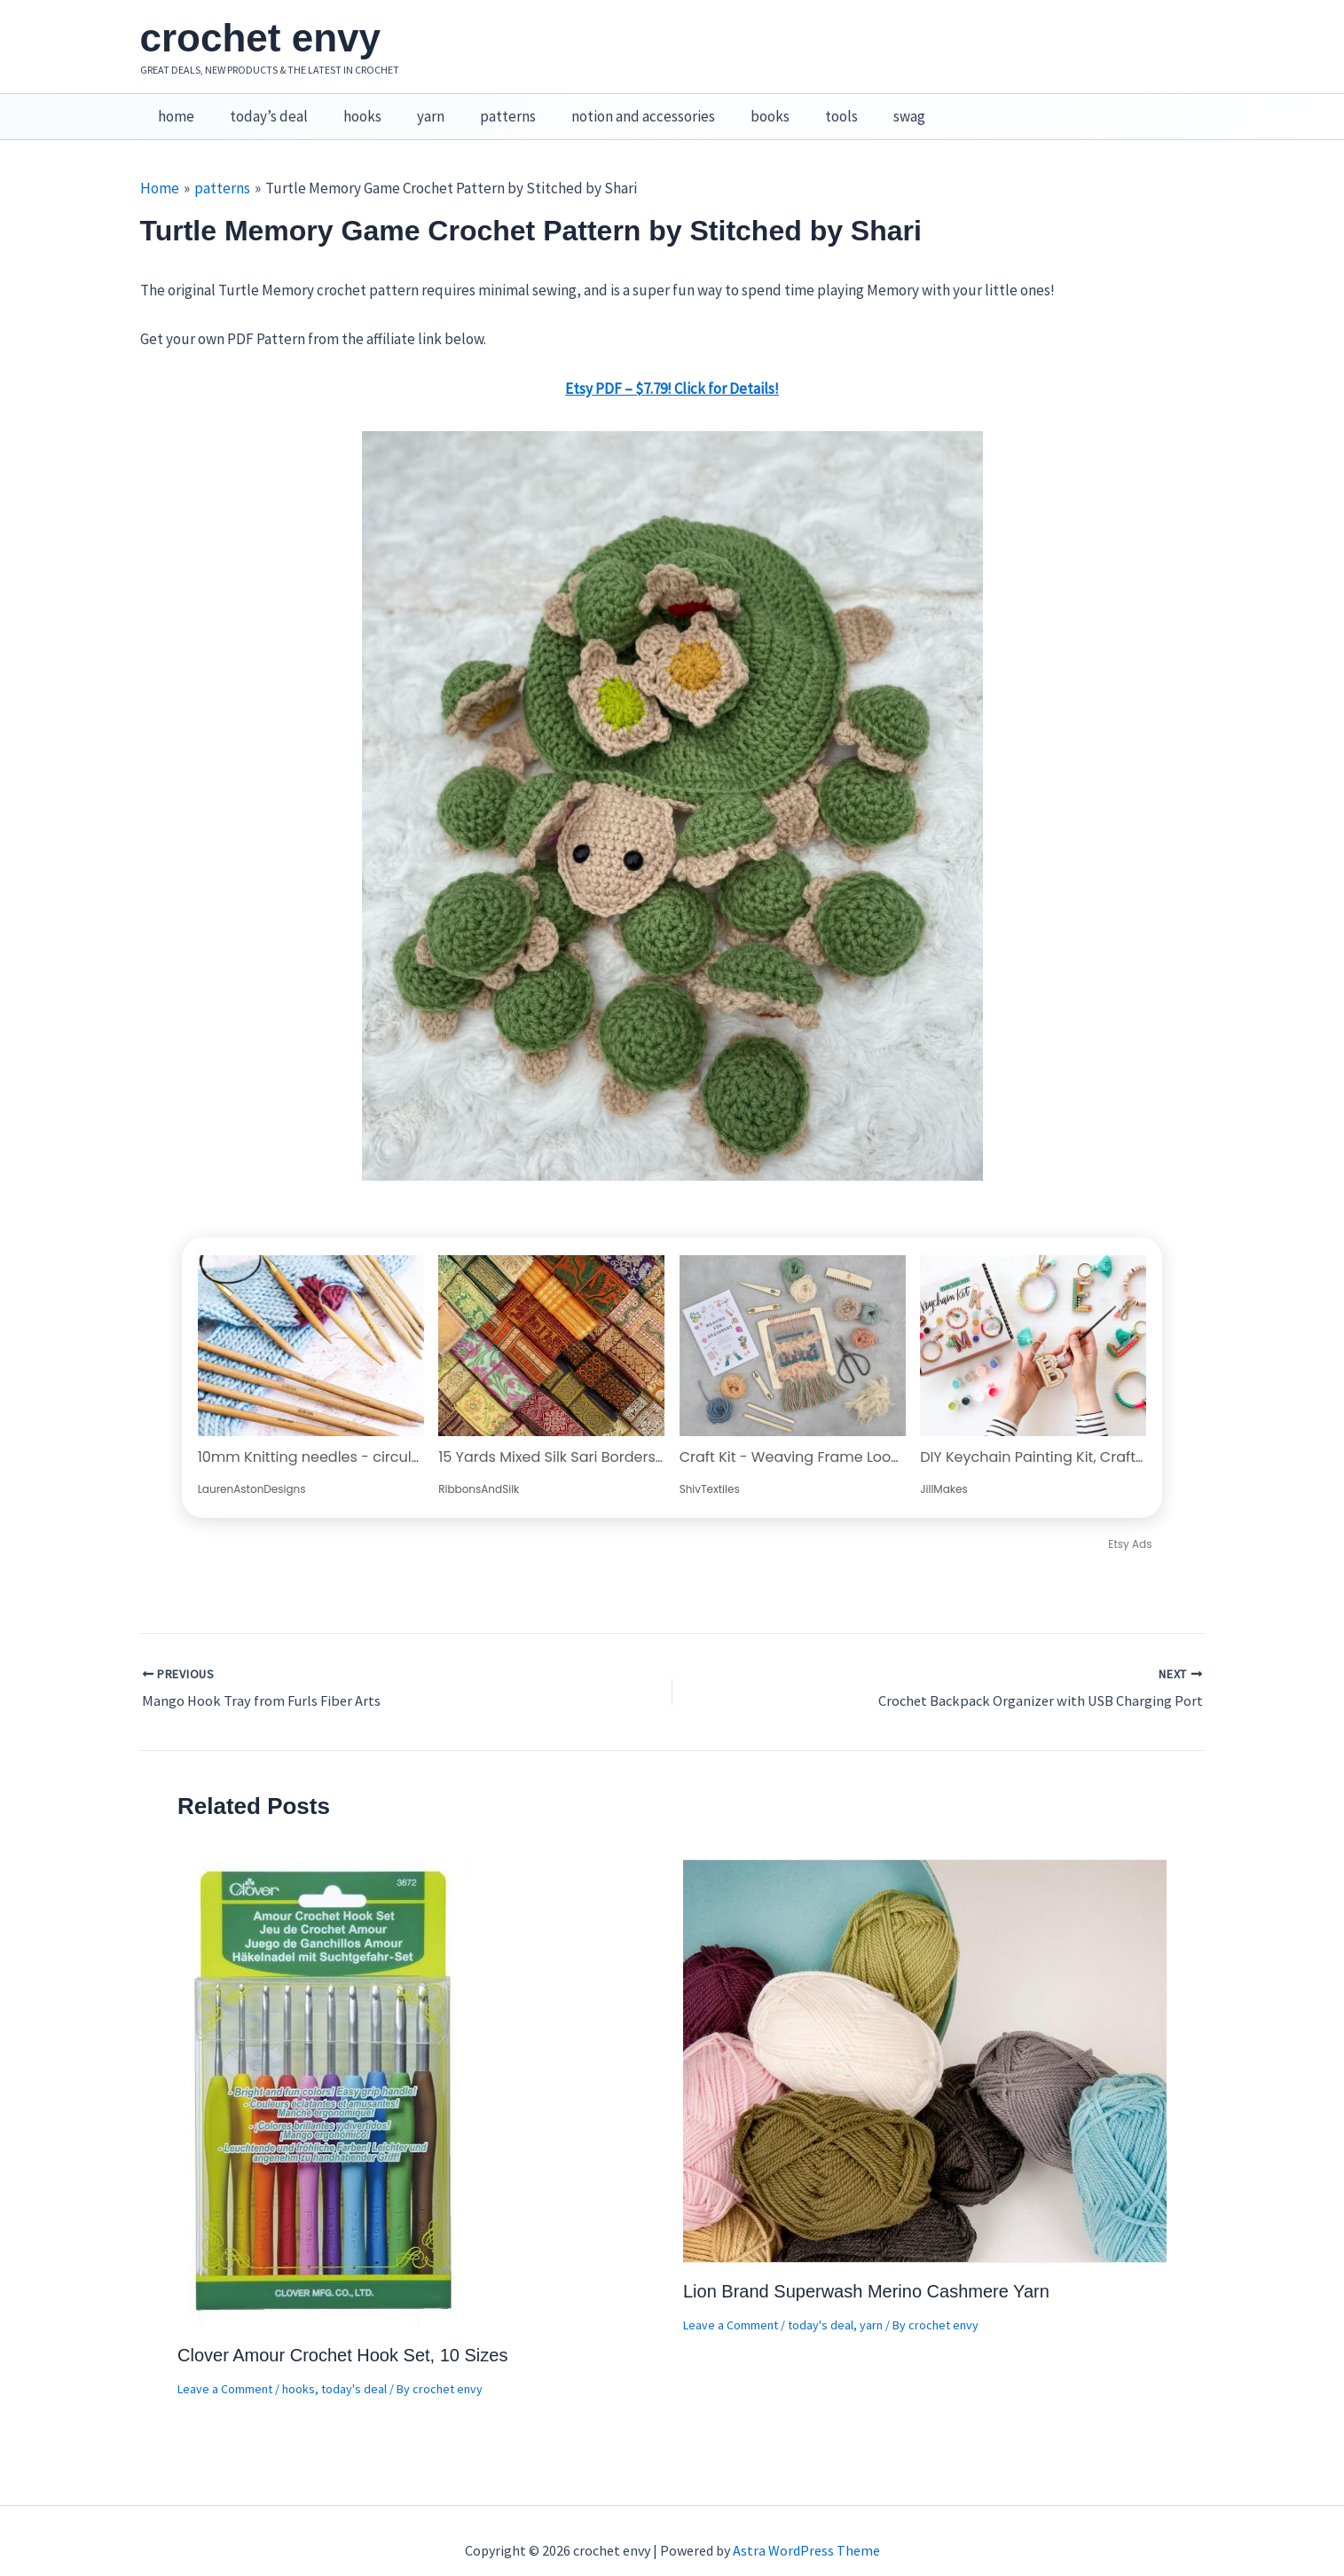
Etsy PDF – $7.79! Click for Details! (672, 370)
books (735, 107)
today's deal (354, 2370)
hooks (349, 107)
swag (864, 107)
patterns (484, 107)
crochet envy (260, 37)
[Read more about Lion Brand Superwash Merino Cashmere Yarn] (925, 2040)
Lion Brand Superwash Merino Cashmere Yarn (866, 2272)
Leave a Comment (224, 2370)
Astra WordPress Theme (806, 2532)
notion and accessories (614, 107)
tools (801, 107)
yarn (412, 107)
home (173, 107)
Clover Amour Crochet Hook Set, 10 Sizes (342, 2336)
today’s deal (261, 107)
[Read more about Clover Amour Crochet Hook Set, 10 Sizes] (324, 2072)
